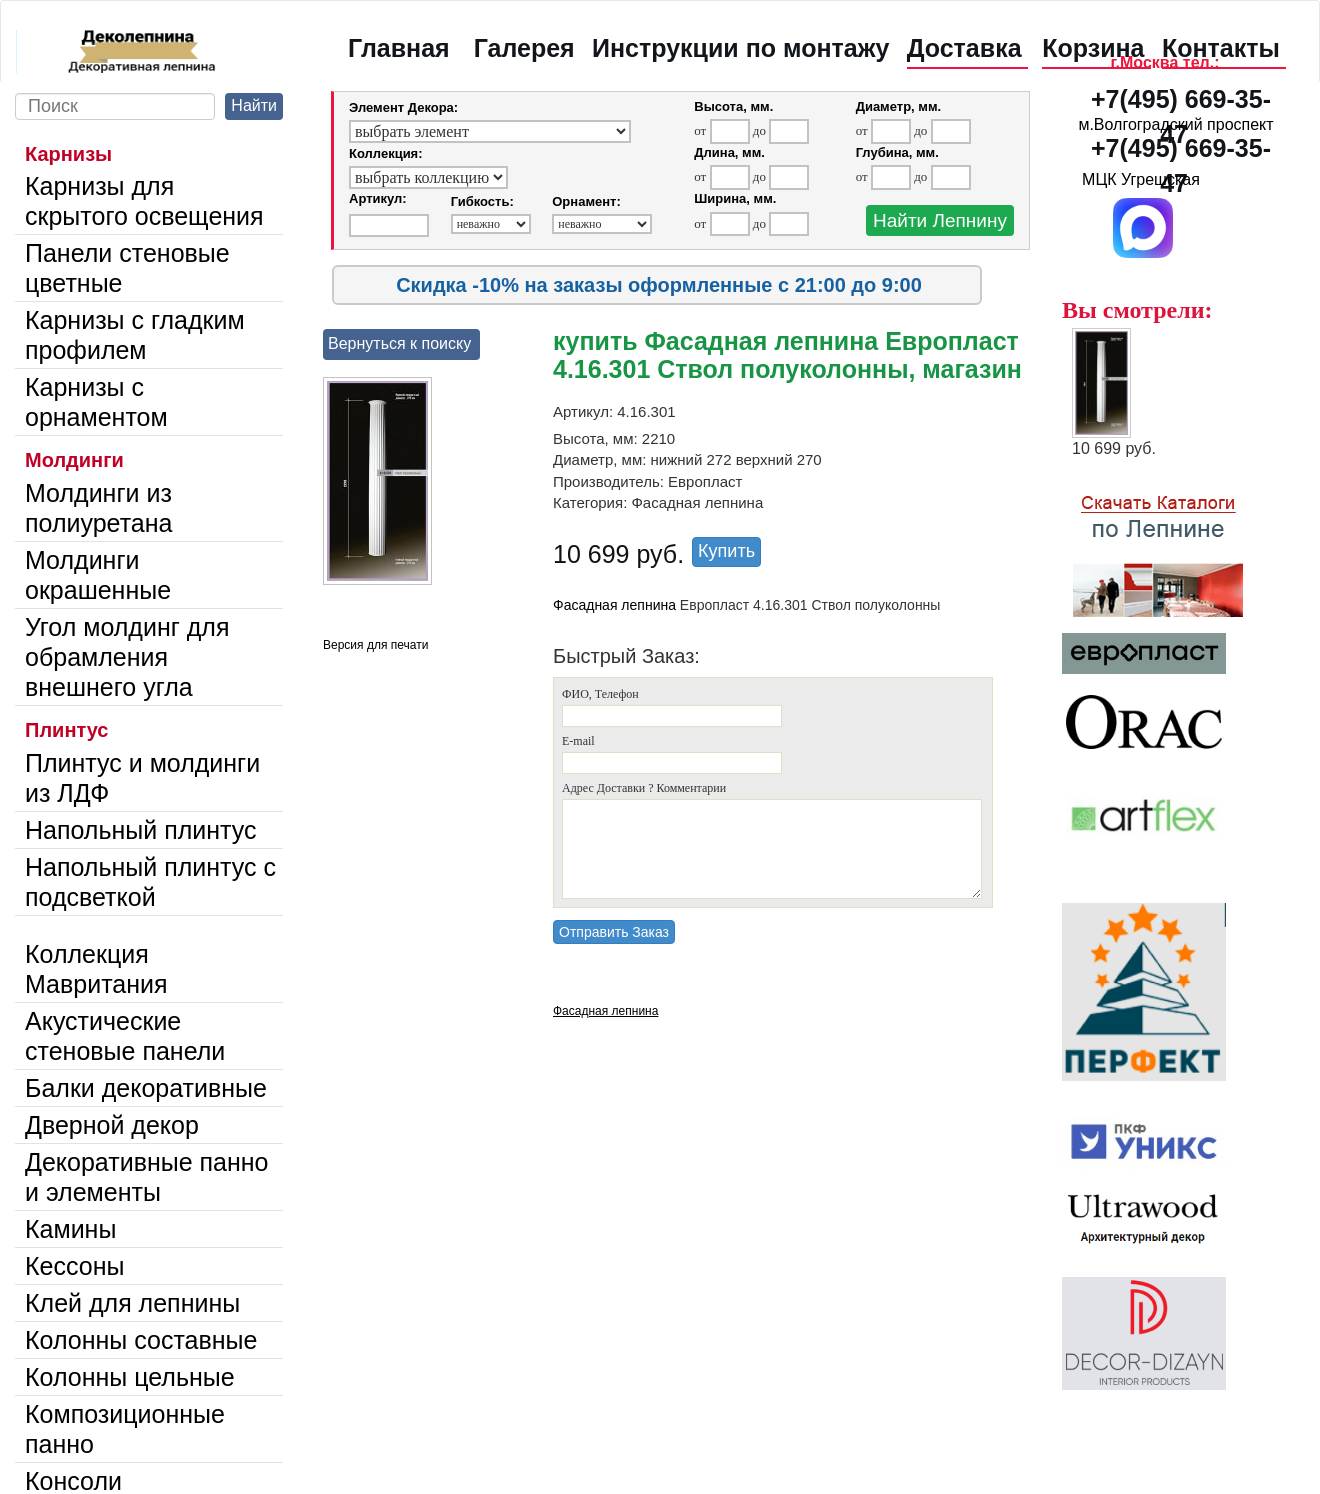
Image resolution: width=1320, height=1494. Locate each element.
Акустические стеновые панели (125, 1036)
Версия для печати (375, 645)
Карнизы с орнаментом (96, 402)
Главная (399, 48)
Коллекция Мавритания (96, 969)
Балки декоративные (146, 1088)
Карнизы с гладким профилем (135, 335)
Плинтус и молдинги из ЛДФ (142, 778)
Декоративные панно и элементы (147, 1177)
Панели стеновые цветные (127, 268)
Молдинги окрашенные (98, 575)
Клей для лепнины (132, 1303)
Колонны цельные (130, 1377)
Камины (70, 1229)
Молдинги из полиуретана (98, 508)
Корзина (1093, 48)
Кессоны (74, 1266)
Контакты (1221, 48)
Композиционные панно (125, 1429)
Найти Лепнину (940, 220)
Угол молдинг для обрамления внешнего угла (127, 657)
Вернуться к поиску (399, 343)
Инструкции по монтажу (740, 48)
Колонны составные (141, 1340)
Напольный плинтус (141, 830)
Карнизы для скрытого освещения (144, 201)
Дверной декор (112, 1125)
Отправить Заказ (614, 932)
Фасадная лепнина (614, 605)
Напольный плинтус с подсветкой (150, 882)
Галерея (524, 48)
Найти (254, 105)
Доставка (964, 48)
